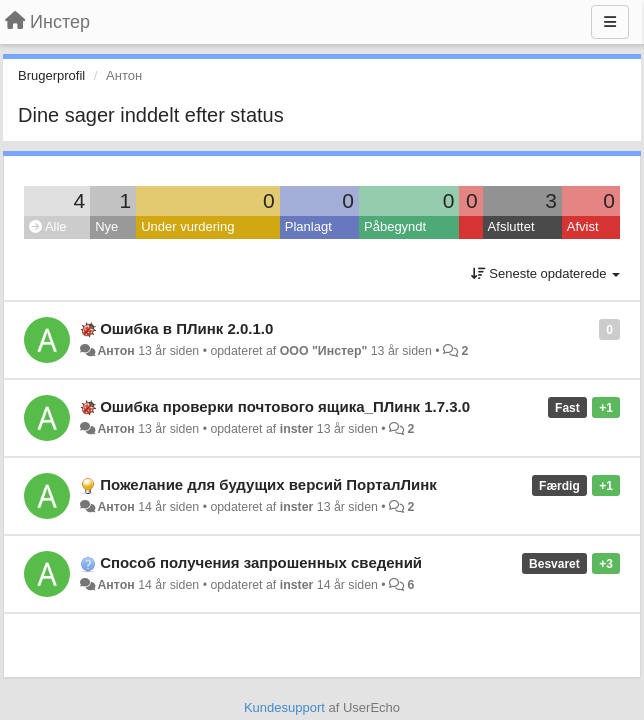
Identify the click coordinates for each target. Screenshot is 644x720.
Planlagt (308, 226)
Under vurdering (187, 226)
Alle (48, 226)
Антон (115, 351)
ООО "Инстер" (324, 351)
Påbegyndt (395, 226)
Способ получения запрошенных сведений (261, 562)
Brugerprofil (51, 75)
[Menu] (610, 22)
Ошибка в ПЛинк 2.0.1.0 (186, 328)
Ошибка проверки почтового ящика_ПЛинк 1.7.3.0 (285, 406)
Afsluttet (511, 226)
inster (297, 429)
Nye (106, 226)
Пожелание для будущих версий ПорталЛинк (268, 484)
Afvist (583, 226)
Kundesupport (284, 707)
